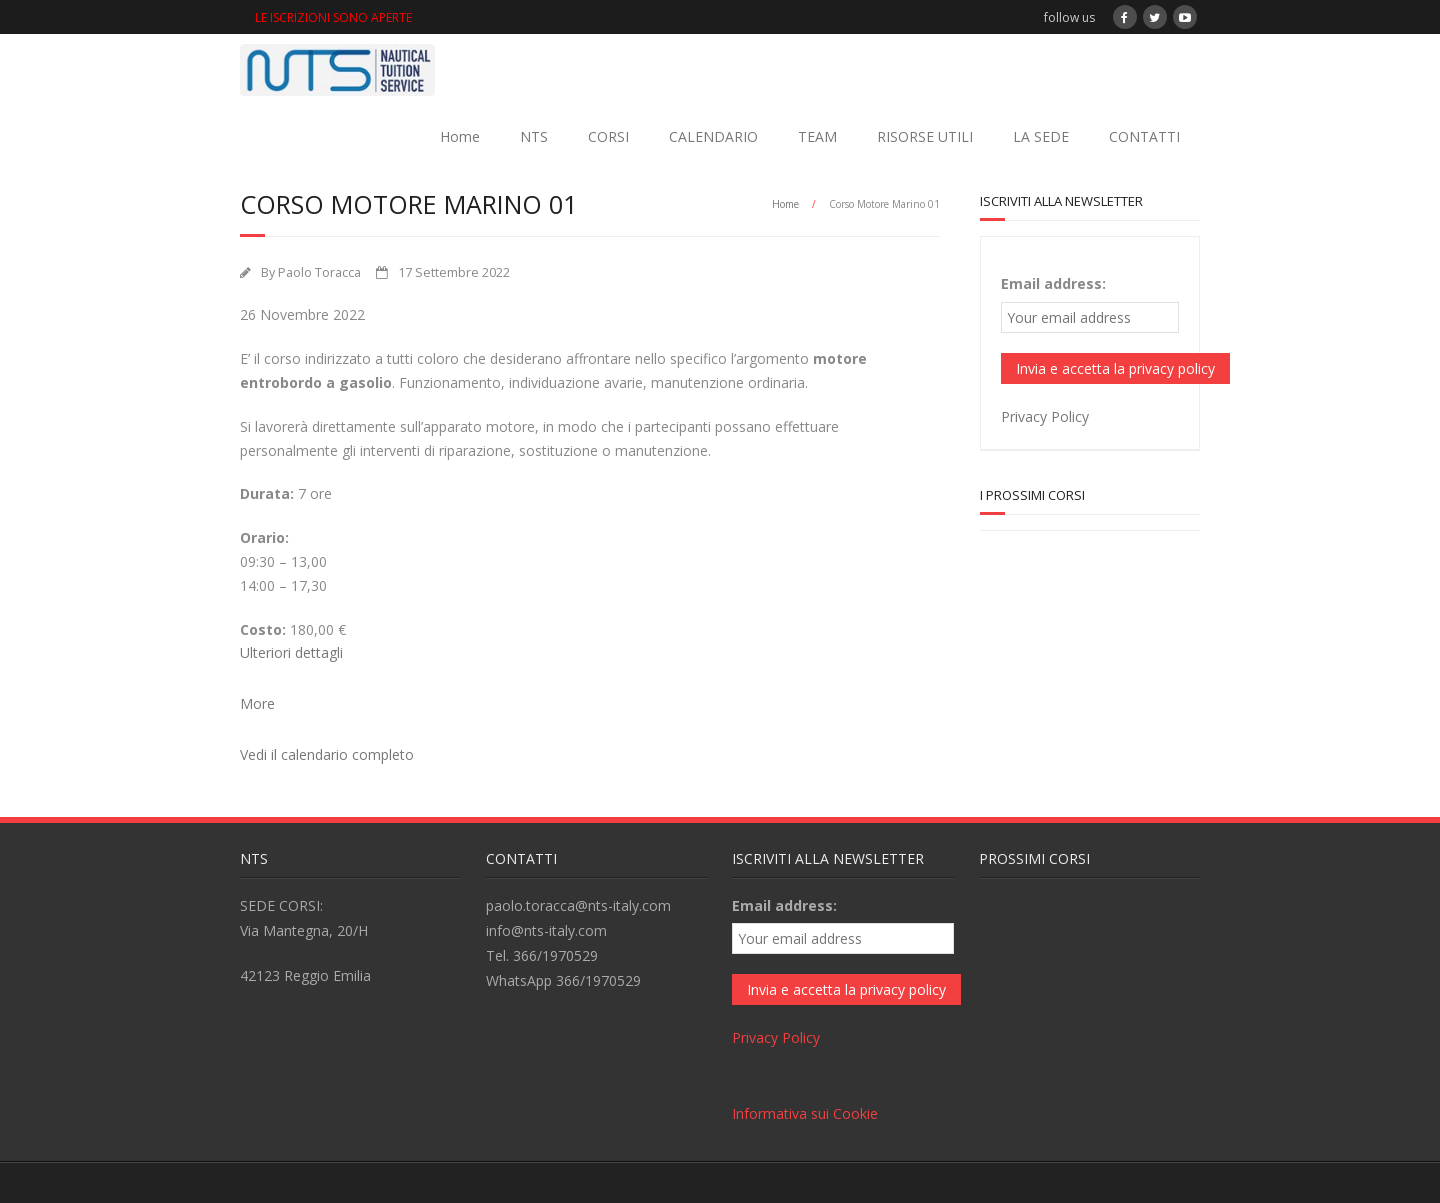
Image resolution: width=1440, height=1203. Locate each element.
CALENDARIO (713, 136)
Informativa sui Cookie (805, 1113)
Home (460, 136)
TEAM (817, 136)
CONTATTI (1144, 136)
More (257, 703)
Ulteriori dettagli (291, 652)
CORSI (608, 136)
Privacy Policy (1045, 416)
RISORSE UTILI (925, 136)
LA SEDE (1041, 136)
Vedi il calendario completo (327, 754)
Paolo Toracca (319, 272)
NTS (534, 136)
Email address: (1053, 283)
